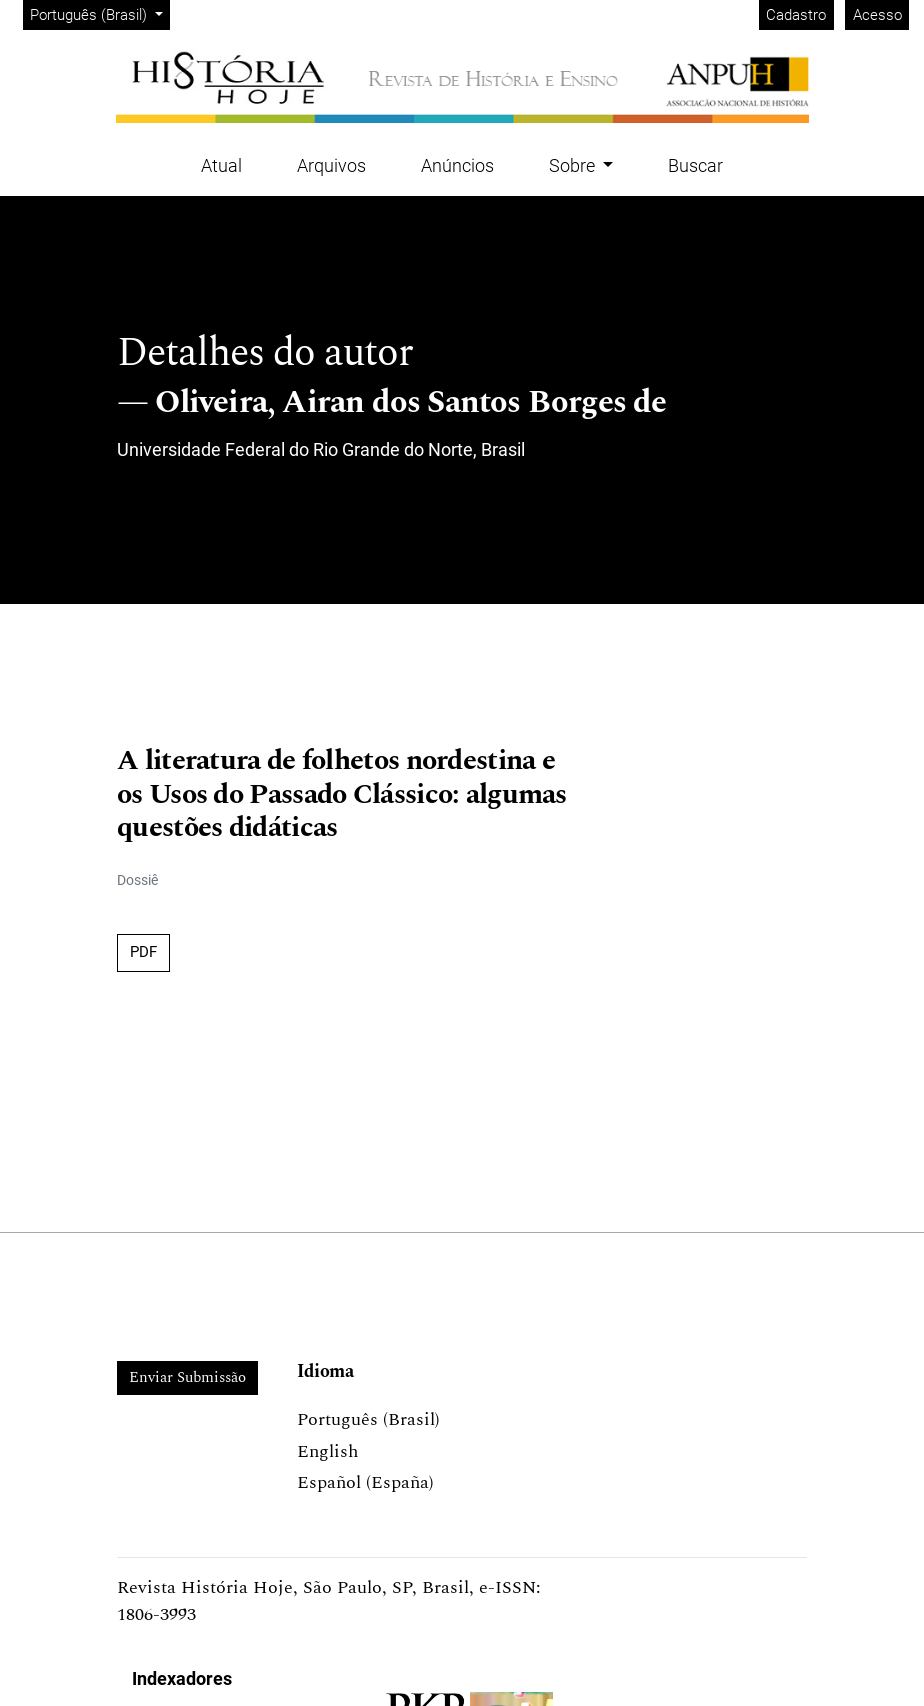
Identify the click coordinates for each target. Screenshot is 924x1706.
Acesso (877, 15)
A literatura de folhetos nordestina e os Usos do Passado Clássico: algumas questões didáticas (342, 795)
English (327, 1451)
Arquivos (331, 165)
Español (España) (365, 1482)
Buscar (695, 165)
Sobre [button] (574, 165)
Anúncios (457, 165)
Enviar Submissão (187, 1377)
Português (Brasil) (99, 13)
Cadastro (796, 15)
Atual (221, 165)
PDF (143, 952)
